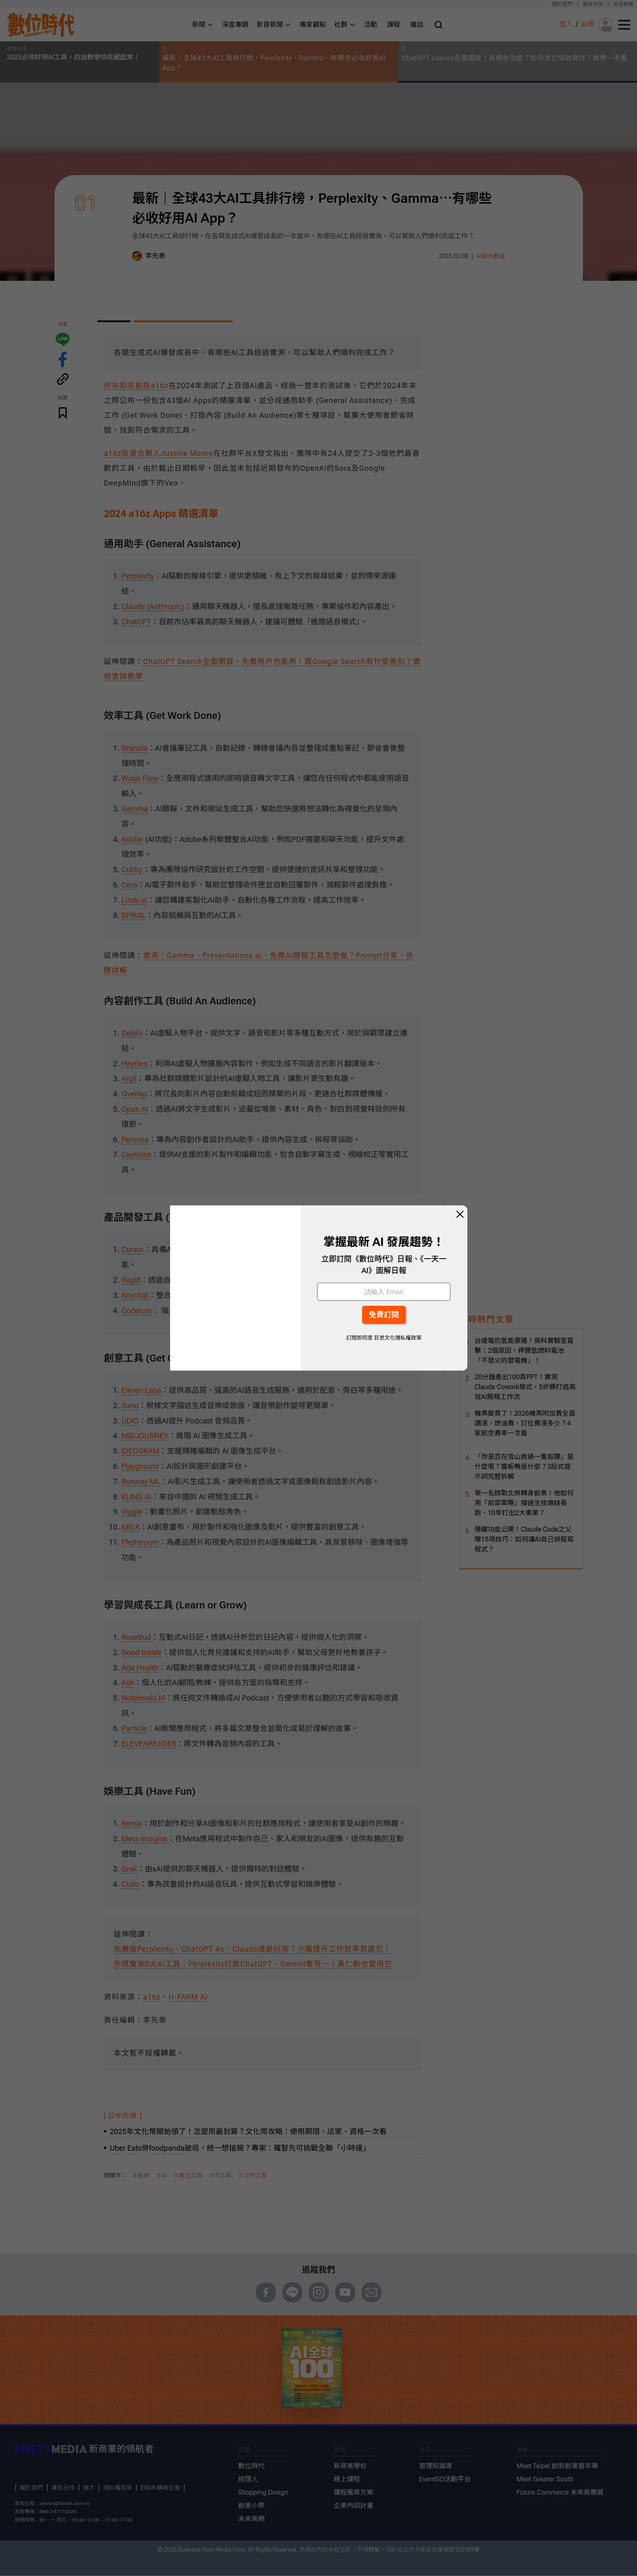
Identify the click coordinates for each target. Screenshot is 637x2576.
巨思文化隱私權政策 (398, 1338)
